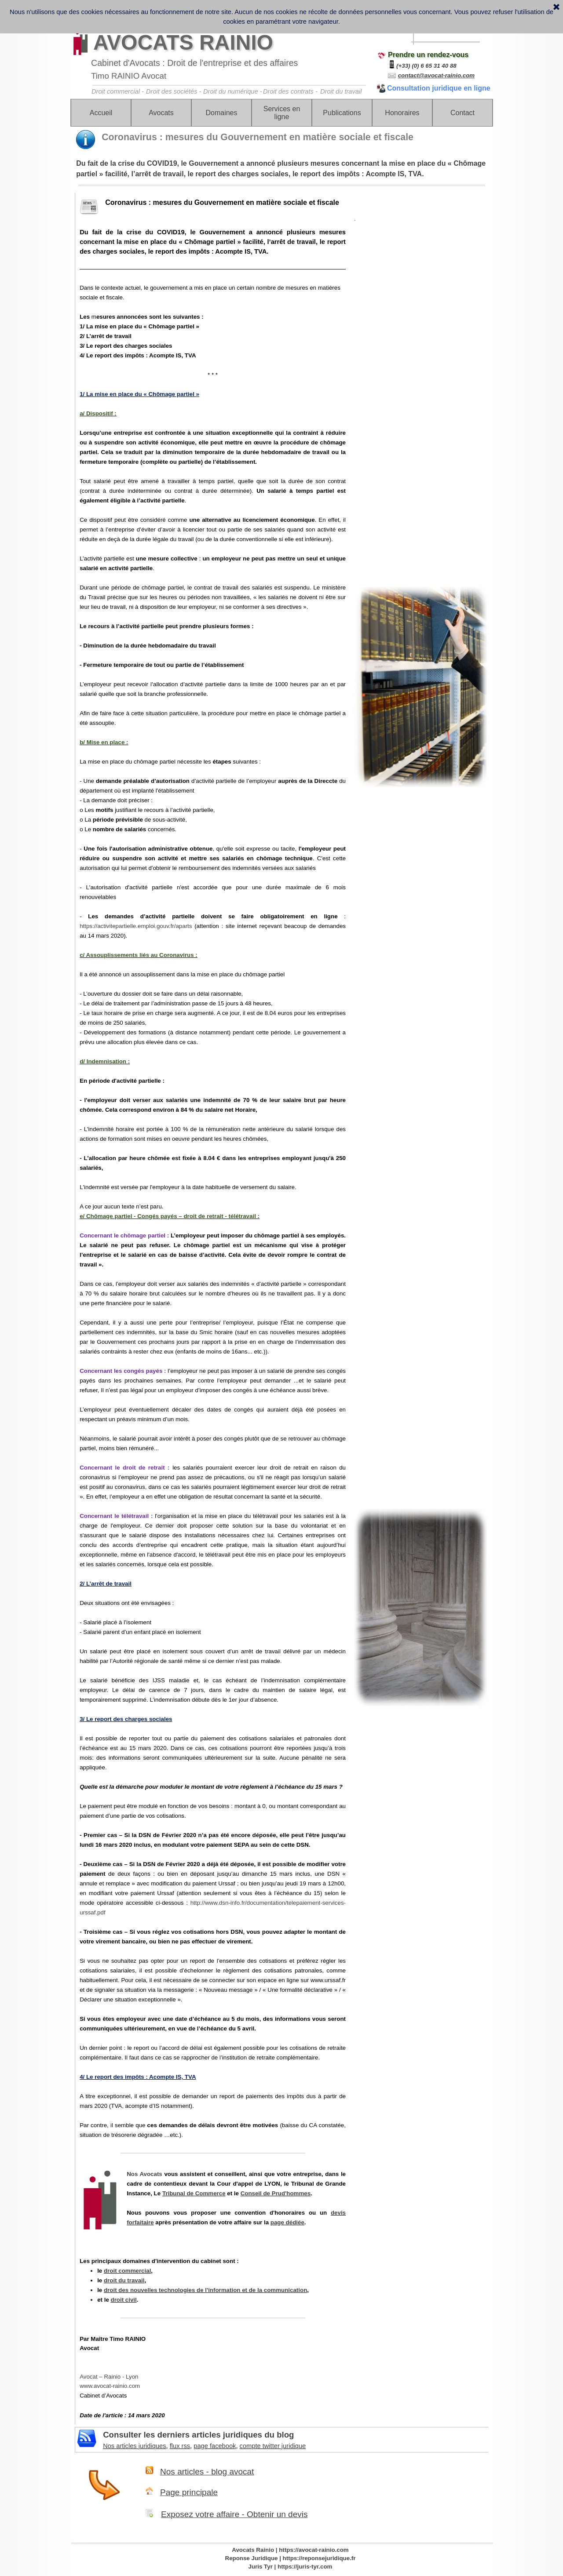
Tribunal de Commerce (194, 2193)
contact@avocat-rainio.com (436, 75)
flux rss (180, 2445)
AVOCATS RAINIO (183, 42)
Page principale (189, 2492)
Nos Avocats (144, 2174)
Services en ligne (281, 112)
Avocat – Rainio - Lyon (109, 2376)
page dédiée (287, 2222)
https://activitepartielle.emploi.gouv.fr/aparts (136, 926)
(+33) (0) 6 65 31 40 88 (426, 65)
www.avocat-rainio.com (110, 2386)
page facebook (215, 2445)
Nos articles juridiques (134, 2445)
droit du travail (124, 2280)
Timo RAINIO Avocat (128, 75)
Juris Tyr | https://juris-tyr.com (291, 2566)
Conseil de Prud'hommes (276, 2193)
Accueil (101, 112)
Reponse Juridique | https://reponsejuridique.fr (290, 2558)
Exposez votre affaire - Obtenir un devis (234, 2514)
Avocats (161, 112)
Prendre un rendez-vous (428, 54)
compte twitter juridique (273, 2445)
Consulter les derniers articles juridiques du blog (198, 2434)
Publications (342, 112)
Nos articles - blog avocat (207, 2471)
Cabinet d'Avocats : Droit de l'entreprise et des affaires (194, 63)
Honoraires (402, 112)
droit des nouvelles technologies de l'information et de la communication (205, 2290)
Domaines (221, 112)
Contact (462, 112)
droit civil (124, 2299)
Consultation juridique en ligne (438, 88)
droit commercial (127, 2270)
